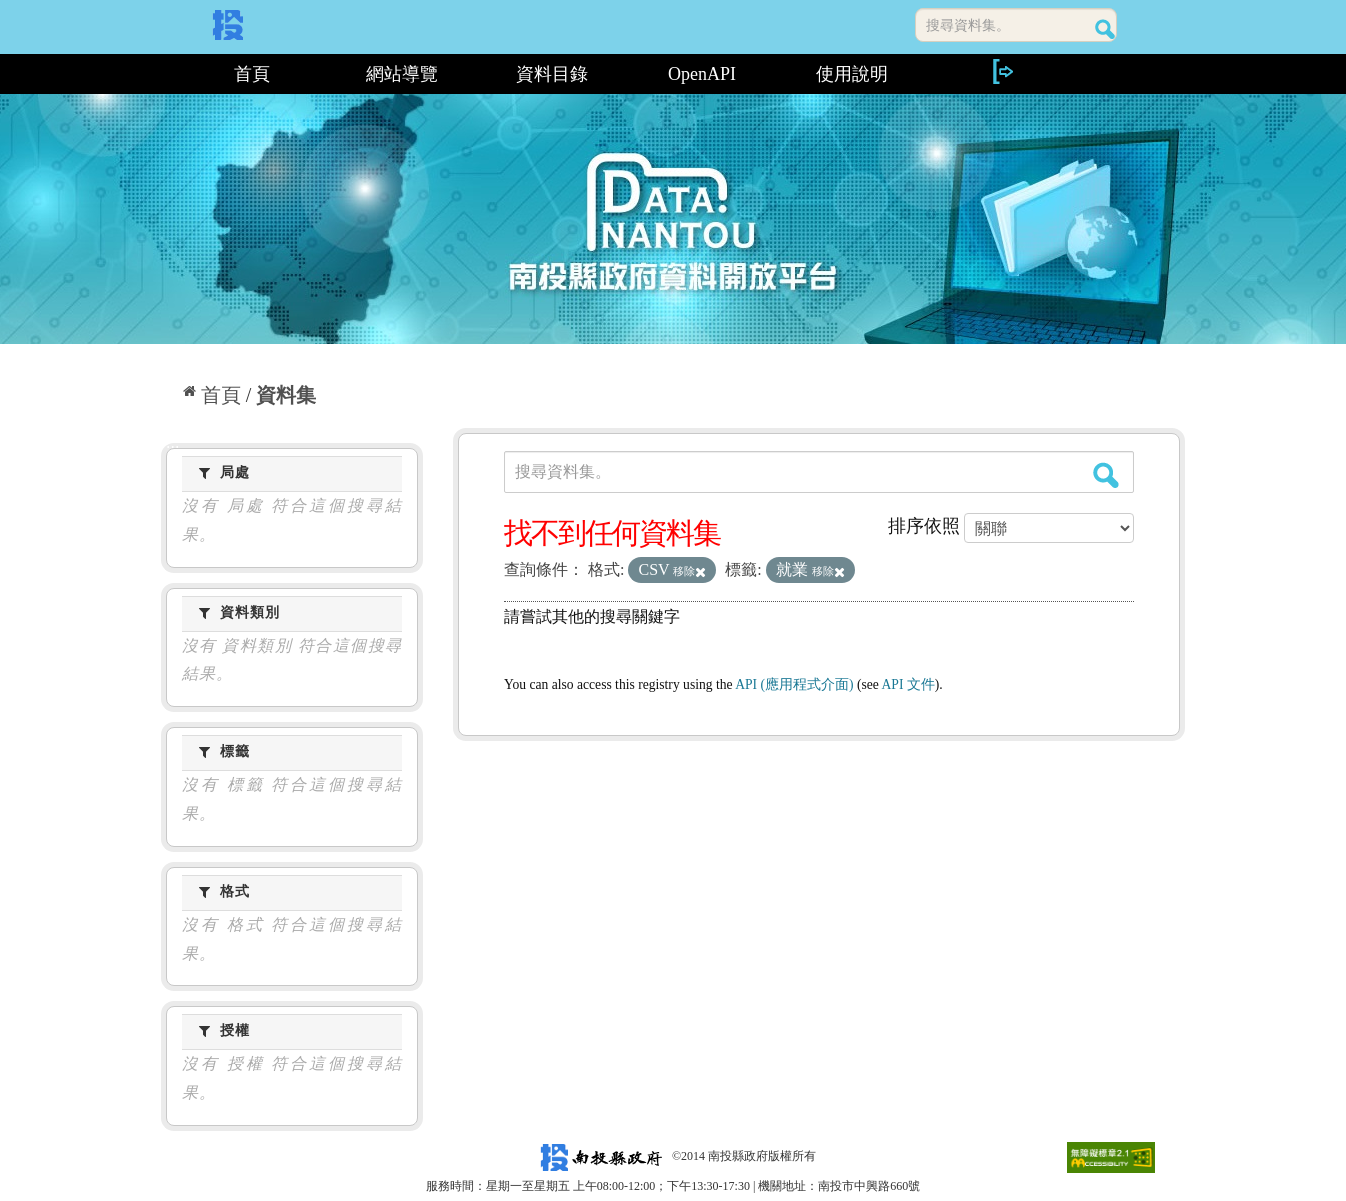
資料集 (286, 395)
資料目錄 (552, 74)
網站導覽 (402, 74)
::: (168, 74)
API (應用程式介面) (794, 684)
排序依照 (924, 526)
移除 (689, 571)
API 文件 (908, 684)
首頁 (252, 74)
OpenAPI (702, 74)
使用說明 (852, 74)
